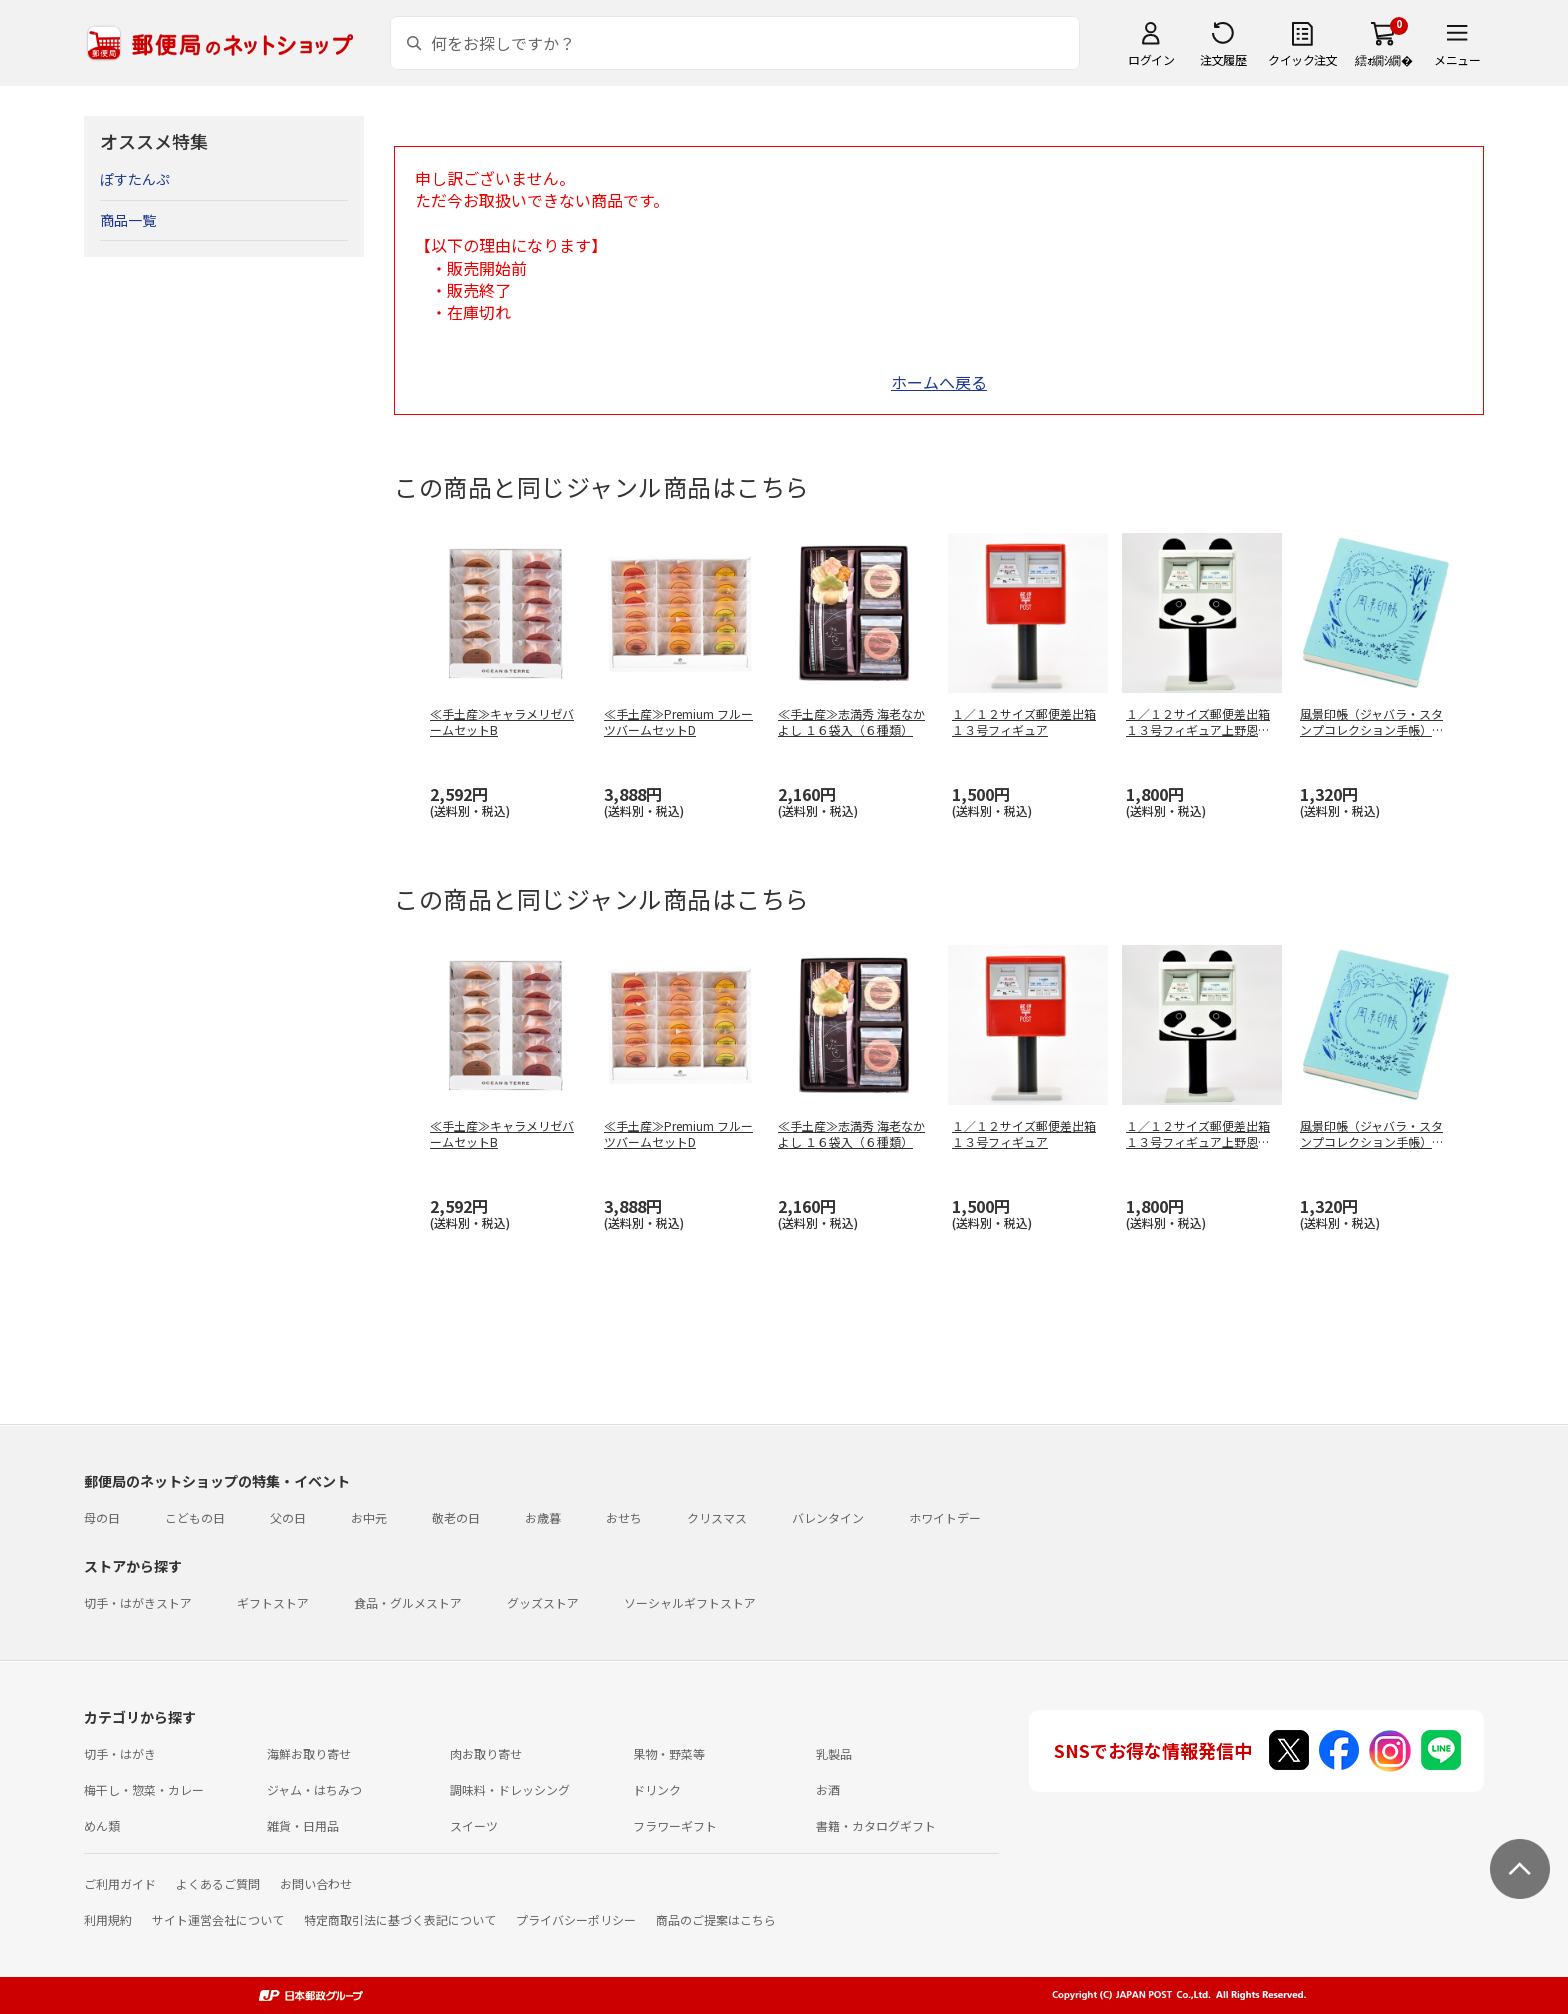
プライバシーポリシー (576, 1919)
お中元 (369, 1517)
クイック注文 (1302, 59)
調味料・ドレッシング (510, 1789)
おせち (624, 1517)
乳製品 (834, 1753)
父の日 (288, 1517)
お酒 (828, 1789)
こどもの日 (195, 1517)
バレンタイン (828, 1517)
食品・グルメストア (408, 1602)
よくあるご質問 (218, 1883)
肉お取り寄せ (486, 1753)
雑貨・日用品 (303, 1825)
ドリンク (657, 1789)
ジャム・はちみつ (314, 1789)
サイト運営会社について (218, 1919)
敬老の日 (456, 1517)
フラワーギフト (675, 1825)
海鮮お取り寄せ (309, 1753)
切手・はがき (120, 1753)
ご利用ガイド (120, 1883)
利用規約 (108, 1919)
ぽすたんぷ (135, 179)
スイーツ (474, 1825)
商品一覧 (128, 220)
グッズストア (543, 1602)
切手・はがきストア (138, 1602)
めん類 (102, 1825)
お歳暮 (543, 1517)
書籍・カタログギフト (876, 1825)
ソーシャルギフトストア (690, 1602)
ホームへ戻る (939, 382)
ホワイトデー (945, 1517)
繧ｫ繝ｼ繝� (1383, 59)
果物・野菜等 (669, 1753)
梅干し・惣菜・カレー (144, 1789)
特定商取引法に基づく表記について (400, 1919)
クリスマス (717, 1517)
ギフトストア (273, 1602)
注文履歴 (1223, 59)
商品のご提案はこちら (716, 1919)
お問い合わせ (316, 1883)
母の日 (102, 1517)
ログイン (1151, 59)
